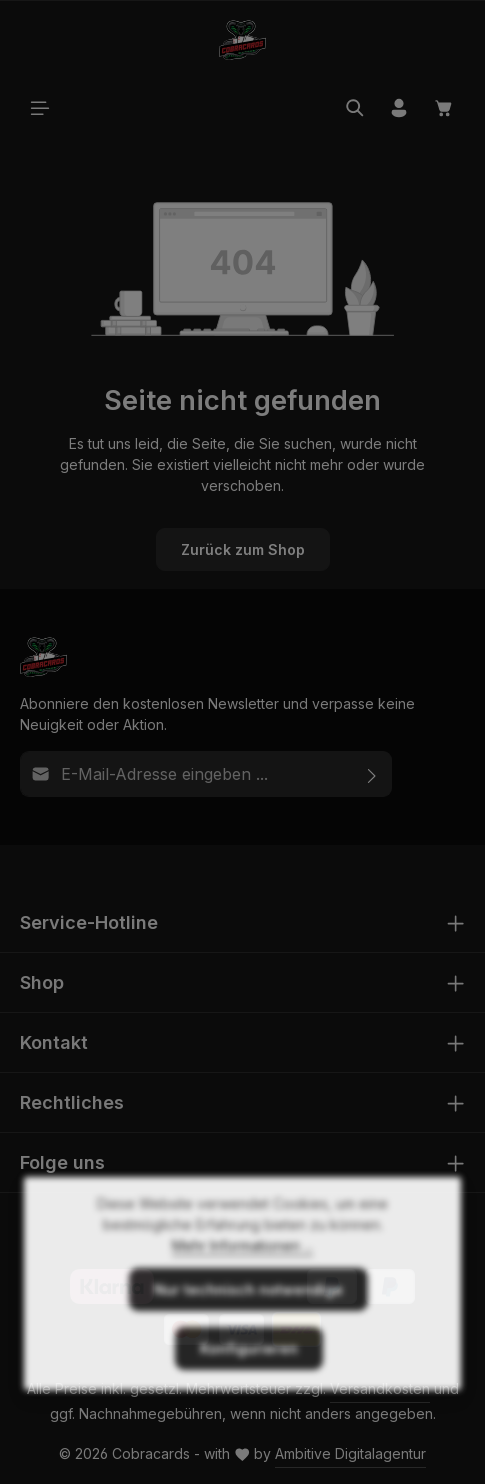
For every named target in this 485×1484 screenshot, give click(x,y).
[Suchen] (355, 108)
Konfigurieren (249, 1381)
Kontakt (54, 1042)
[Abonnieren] (372, 774)
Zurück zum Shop (243, 549)
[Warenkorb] (444, 108)
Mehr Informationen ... (242, 1278)
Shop (42, 982)
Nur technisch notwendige (248, 1322)
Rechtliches (72, 1102)
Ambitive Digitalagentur (350, 1453)
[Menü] (40, 108)
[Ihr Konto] (399, 108)
